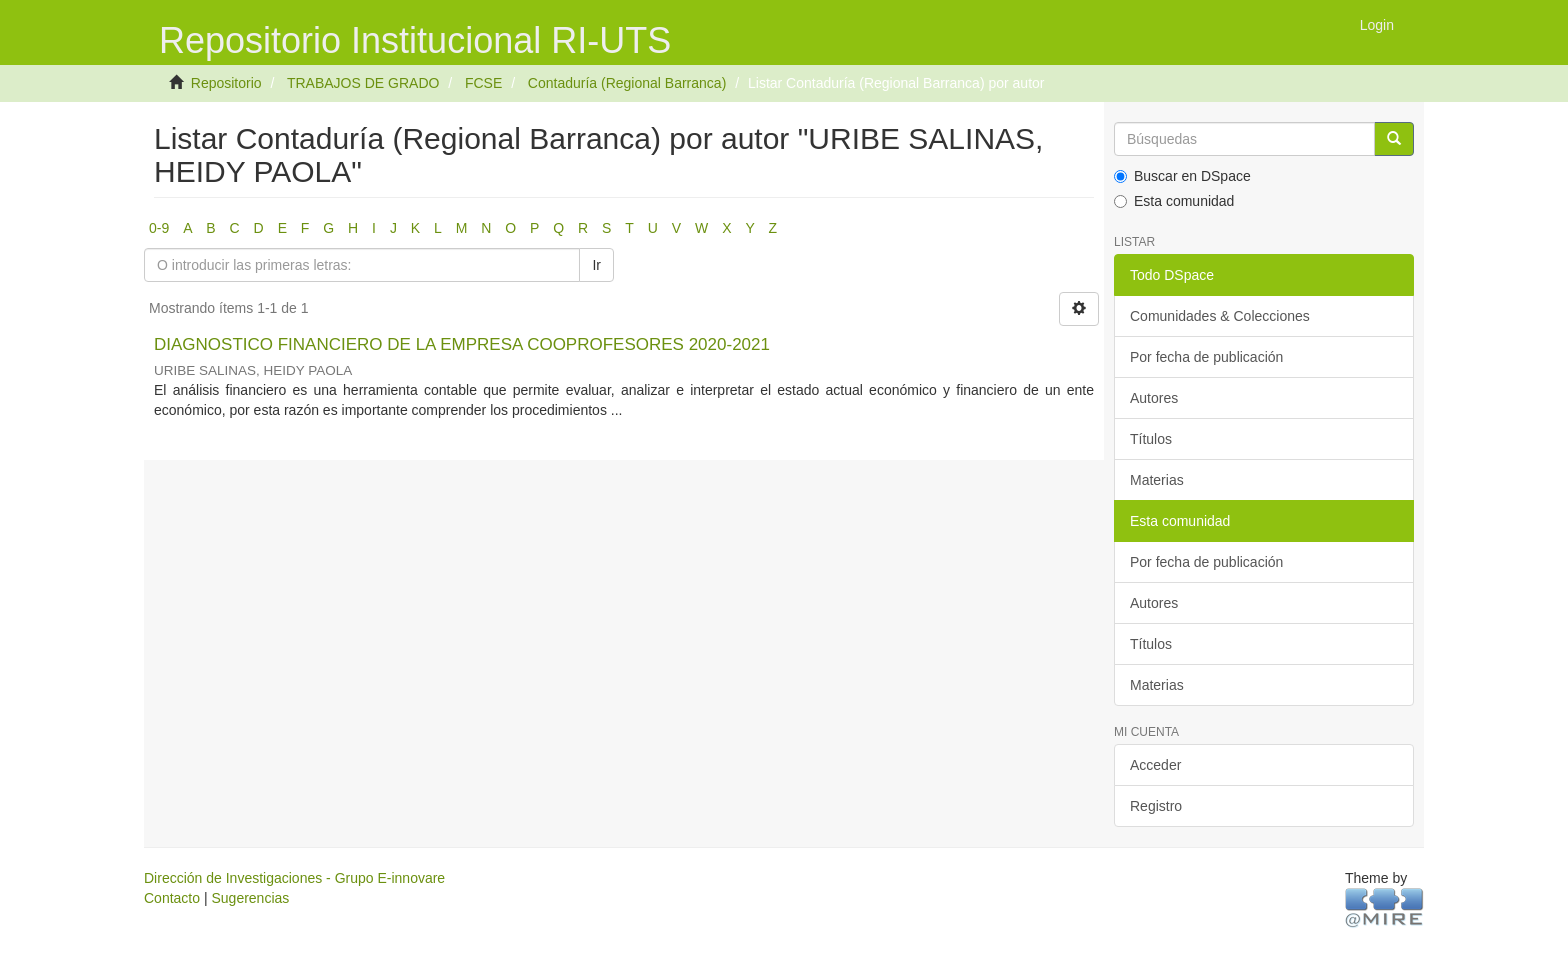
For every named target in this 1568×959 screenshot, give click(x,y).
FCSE (483, 83)
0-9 (159, 228)
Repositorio (226, 83)
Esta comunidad (1174, 201)
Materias (1157, 480)
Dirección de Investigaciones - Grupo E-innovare (294, 878)
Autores (1154, 398)
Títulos (1151, 439)
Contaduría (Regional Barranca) (627, 83)
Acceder (1155, 765)
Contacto (172, 898)
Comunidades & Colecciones (1220, 316)
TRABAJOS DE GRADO (363, 83)
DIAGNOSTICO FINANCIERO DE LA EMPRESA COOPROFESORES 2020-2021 (462, 344)
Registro (1156, 806)
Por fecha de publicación (1206, 357)
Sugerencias (250, 898)
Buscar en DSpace (1182, 176)
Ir (596, 265)
